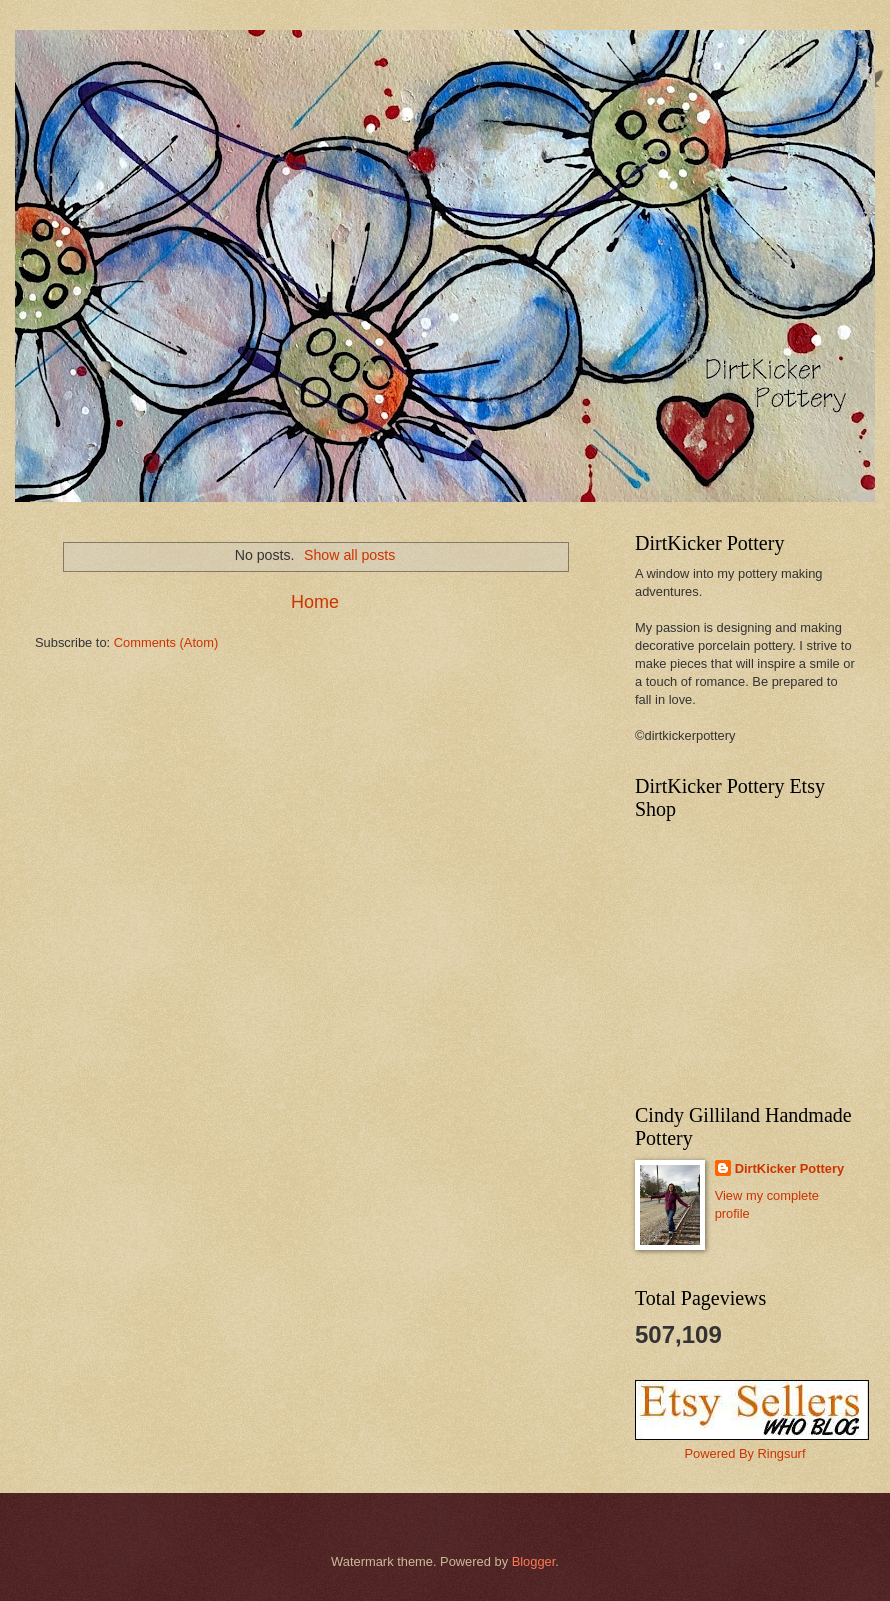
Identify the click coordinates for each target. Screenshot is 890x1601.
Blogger (534, 1561)
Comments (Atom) (166, 642)
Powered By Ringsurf (745, 1453)
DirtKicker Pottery (789, 1168)
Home (315, 602)
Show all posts (349, 555)
